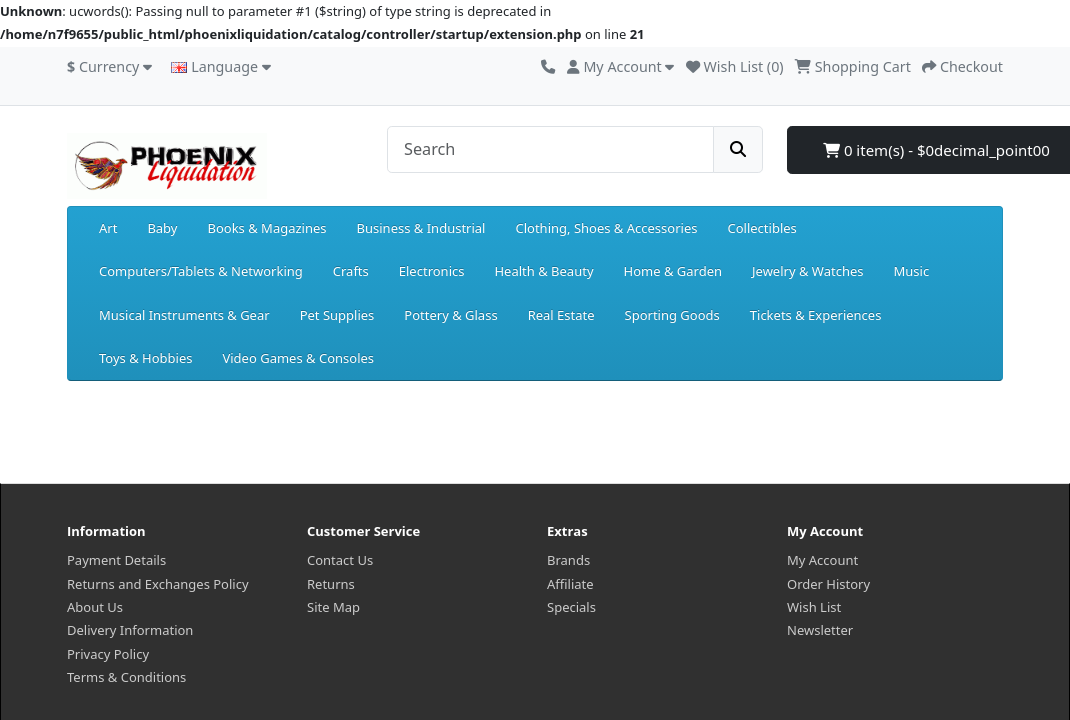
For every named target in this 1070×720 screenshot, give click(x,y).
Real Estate (561, 315)
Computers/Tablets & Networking (201, 271)
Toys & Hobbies (145, 358)
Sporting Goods (672, 315)
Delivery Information (130, 630)
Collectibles (761, 228)
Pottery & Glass (450, 315)
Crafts (351, 271)
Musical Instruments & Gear (184, 315)
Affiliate (570, 584)
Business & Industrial (421, 228)
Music (911, 271)
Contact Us (340, 560)
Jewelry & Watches (807, 271)
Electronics (432, 271)
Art (108, 228)
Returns (331, 584)
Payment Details (116, 560)
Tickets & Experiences (816, 315)
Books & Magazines (266, 228)
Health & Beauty (543, 271)
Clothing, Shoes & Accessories (606, 228)
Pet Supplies (337, 315)
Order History (828, 584)
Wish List (814, 607)
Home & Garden (673, 271)
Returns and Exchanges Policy (158, 584)
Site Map (333, 607)
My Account (822, 560)
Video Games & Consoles (298, 358)
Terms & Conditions (126, 677)
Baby (162, 228)
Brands (568, 560)
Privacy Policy (108, 654)
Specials (571, 607)
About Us (95, 607)
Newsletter (820, 630)
